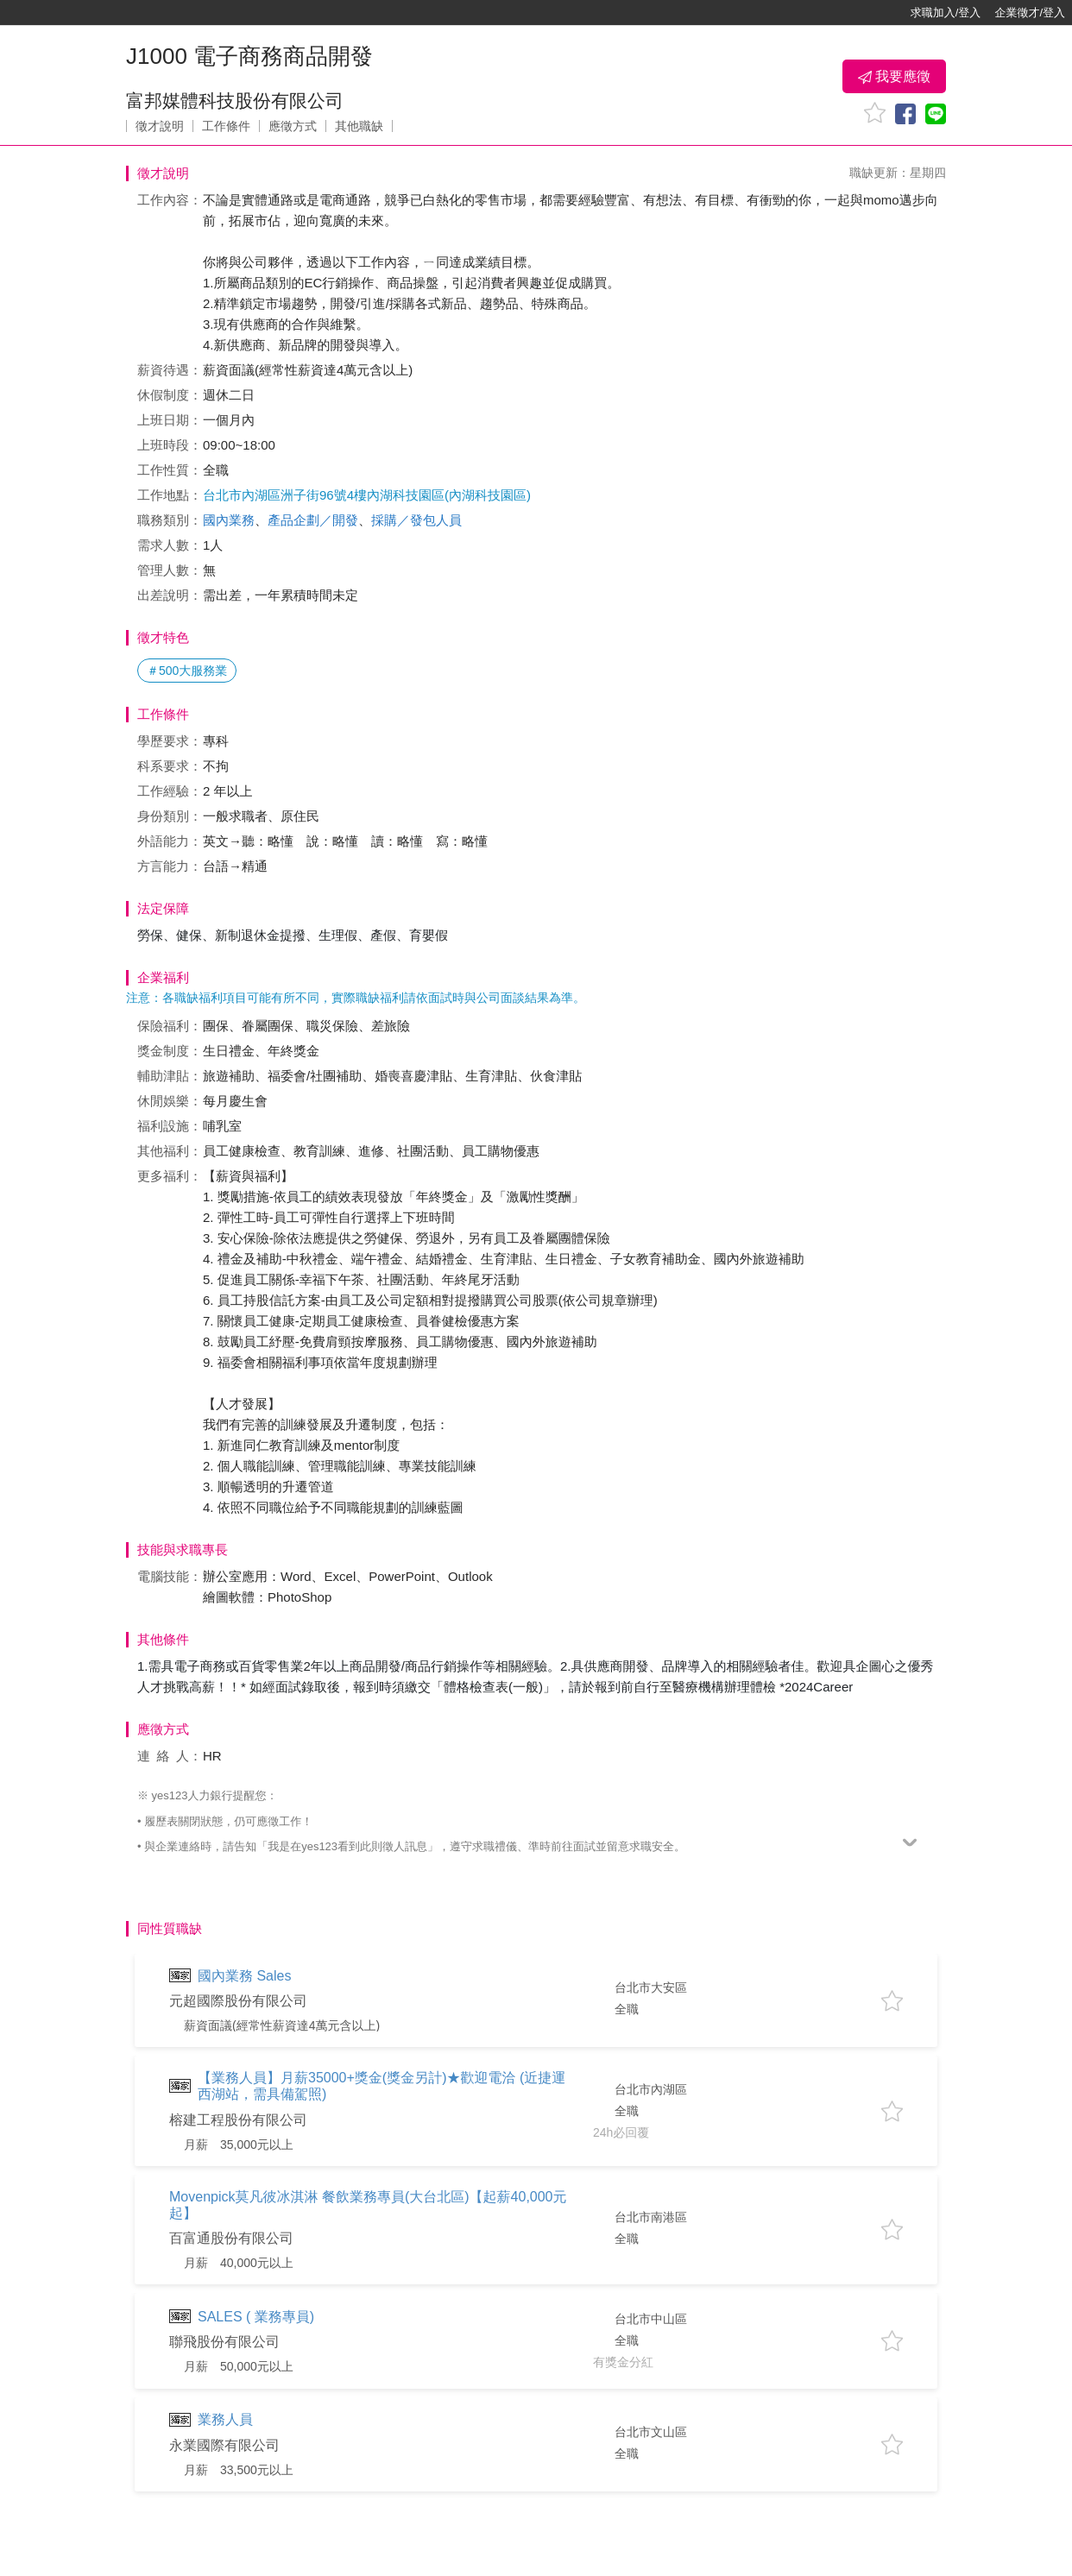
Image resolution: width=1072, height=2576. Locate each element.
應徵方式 (292, 126)
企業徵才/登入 (1029, 12)
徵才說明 (160, 126)
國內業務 (229, 520)
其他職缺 (359, 126)
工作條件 (226, 126)
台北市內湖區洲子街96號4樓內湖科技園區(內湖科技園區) (367, 495)
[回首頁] (69, 13)
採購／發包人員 (416, 520)
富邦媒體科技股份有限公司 (235, 100)
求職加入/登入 (946, 12)
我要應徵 (894, 77)
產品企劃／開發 (313, 520)
